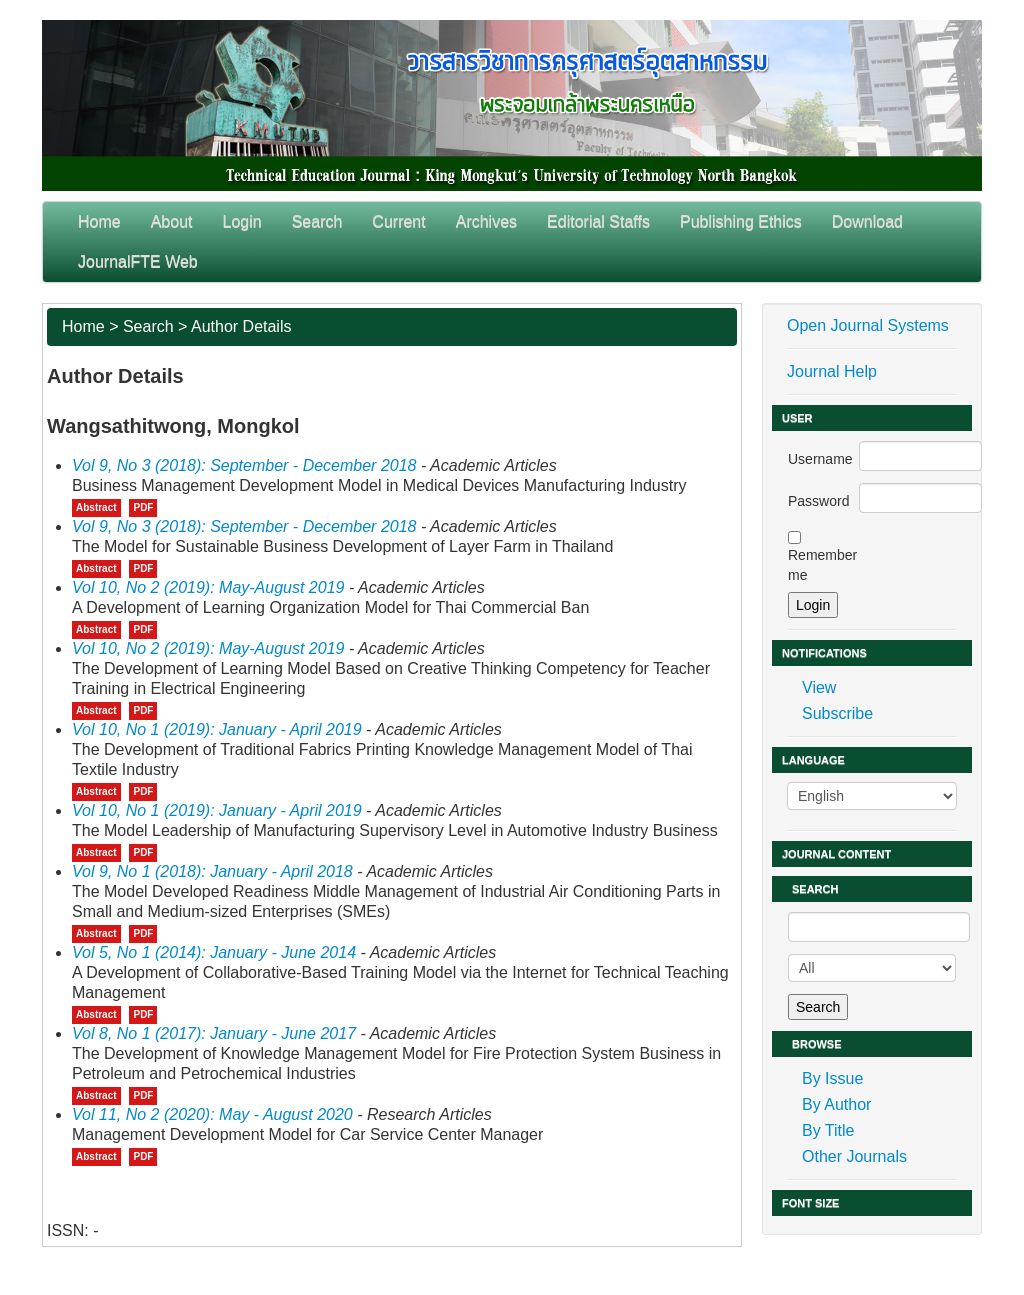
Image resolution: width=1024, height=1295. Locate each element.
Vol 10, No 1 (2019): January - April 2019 (217, 729)
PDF (143, 507)
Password (818, 501)
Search (317, 221)
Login (242, 221)
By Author (836, 1104)
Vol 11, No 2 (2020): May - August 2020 (212, 1114)
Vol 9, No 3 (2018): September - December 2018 (244, 465)
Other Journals (854, 1156)
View (819, 687)
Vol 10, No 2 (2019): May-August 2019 (208, 587)
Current (398, 221)
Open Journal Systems (868, 325)
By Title (828, 1130)
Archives (486, 221)
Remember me (822, 565)
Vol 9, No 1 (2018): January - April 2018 (212, 871)
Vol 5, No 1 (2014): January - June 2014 (214, 952)
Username (820, 459)
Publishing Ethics (741, 221)
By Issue (832, 1078)
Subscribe (837, 713)
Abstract (96, 507)
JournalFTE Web (138, 261)
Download (867, 221)
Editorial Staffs (598, 221)
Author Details (241, 326)
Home (99, 221)
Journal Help (832, 371)
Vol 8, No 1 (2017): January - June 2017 (214, 1033)
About (172, 221)
